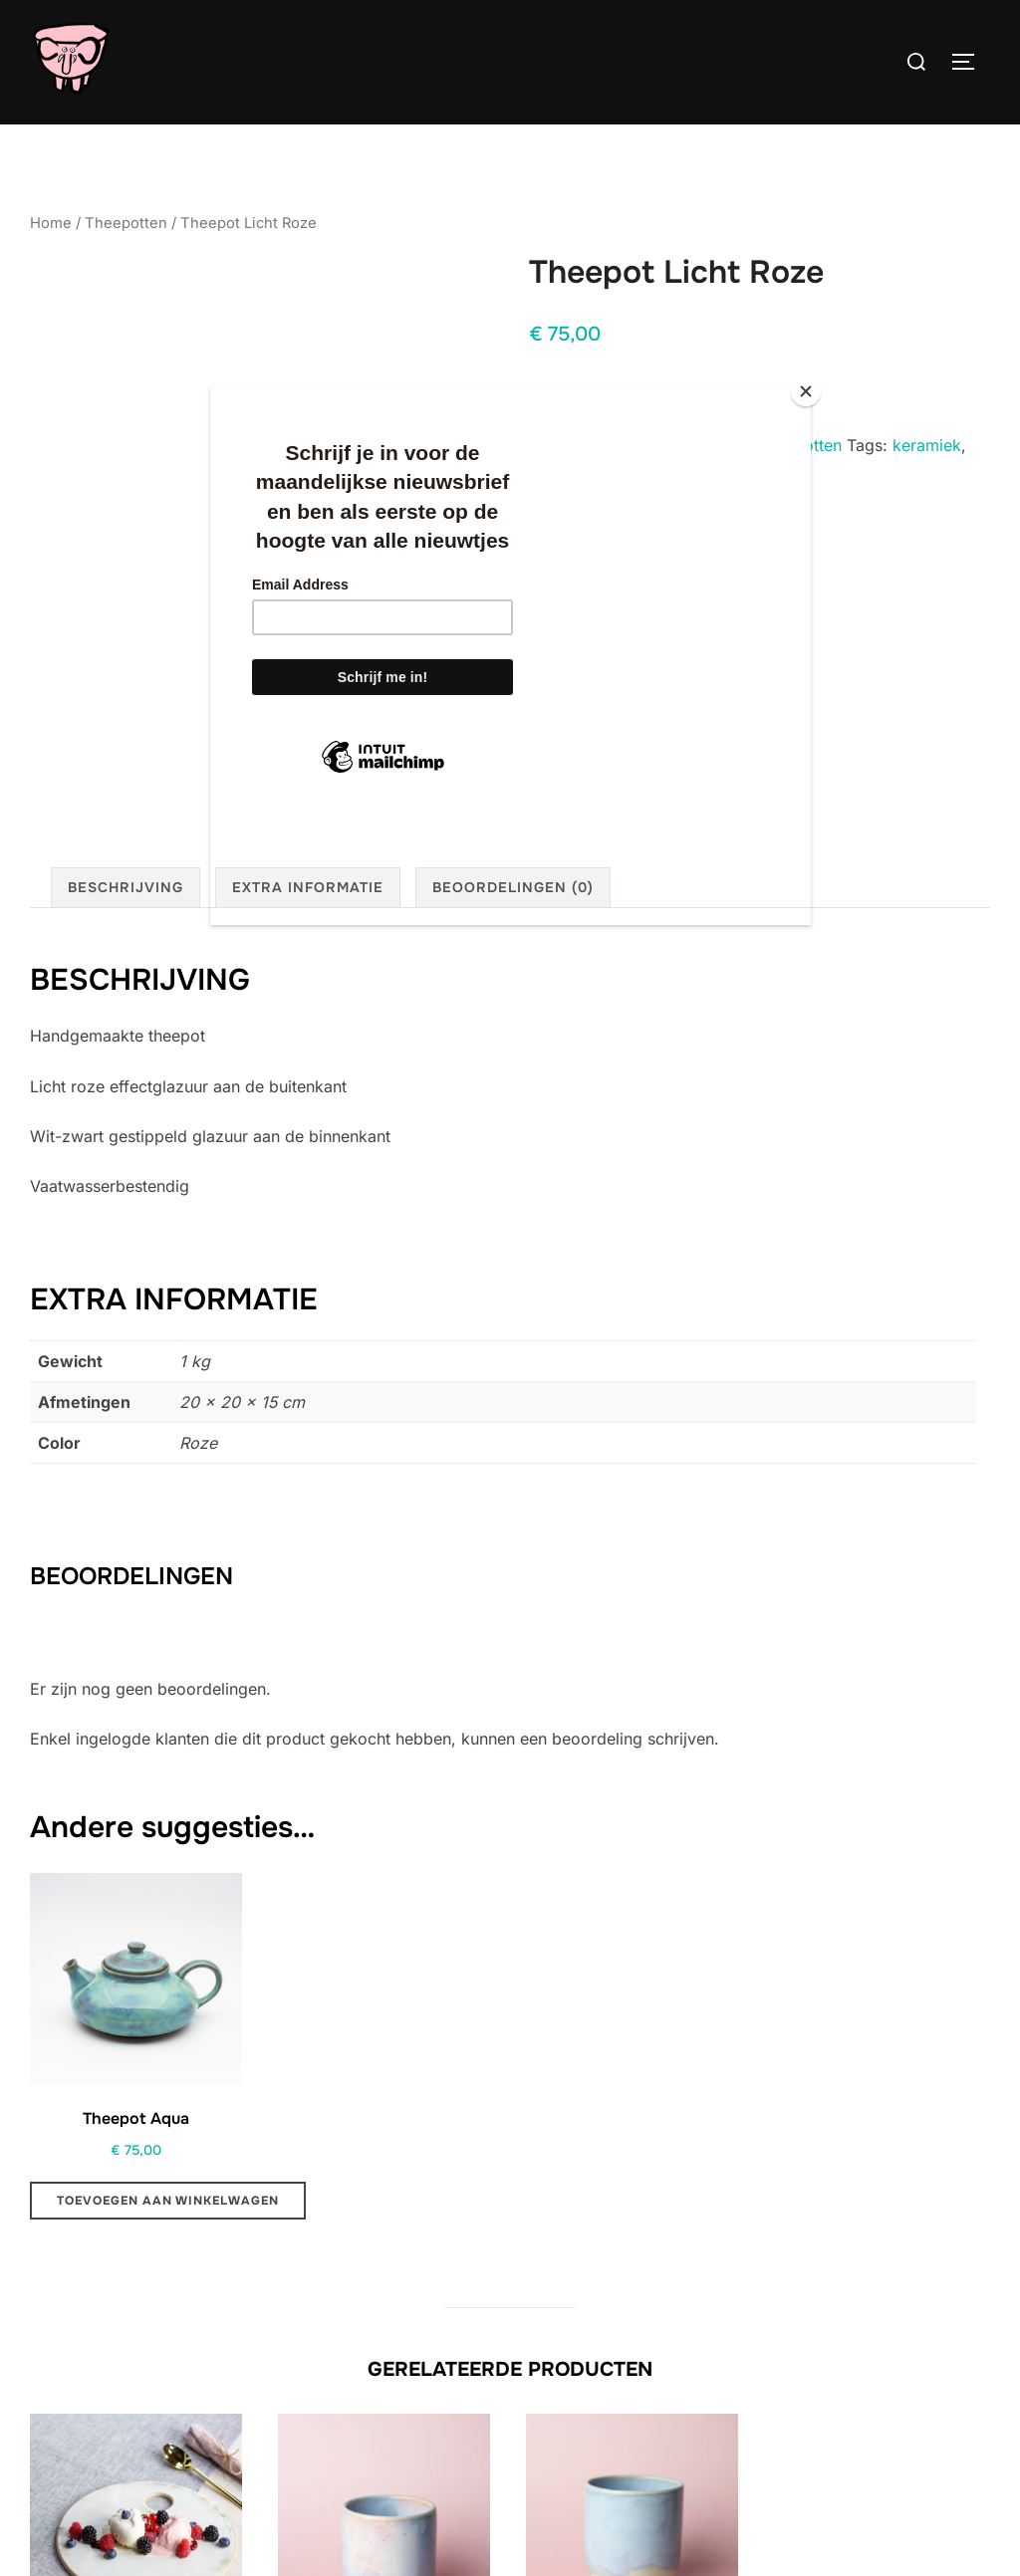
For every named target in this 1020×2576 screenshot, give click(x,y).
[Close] (806, 391)
